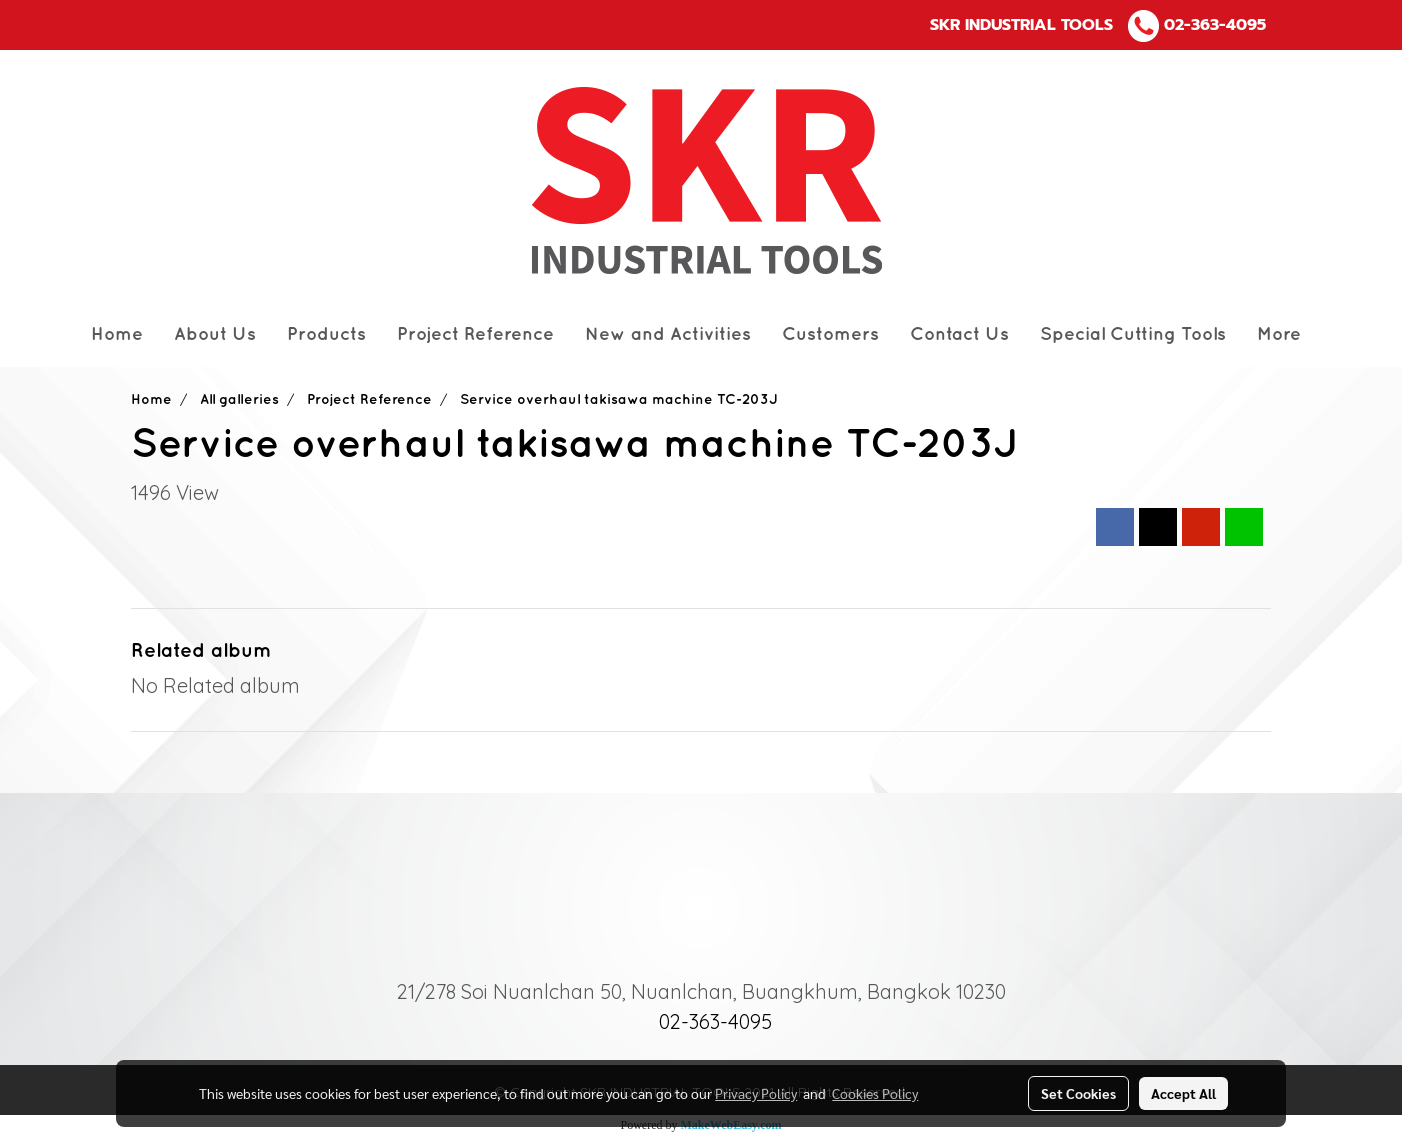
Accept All (1183, 1093)
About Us (215, 334)
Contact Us (959, 334)
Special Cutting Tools (1133, 334)
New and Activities (668, 334)
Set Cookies (1078, 1093)
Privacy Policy (756, 1093)
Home (117, 334)
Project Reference (475, 334)
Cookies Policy (875, 1093)
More (1279, 334)
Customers (830, 334)
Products (326, 334)
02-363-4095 (1215, 25)
